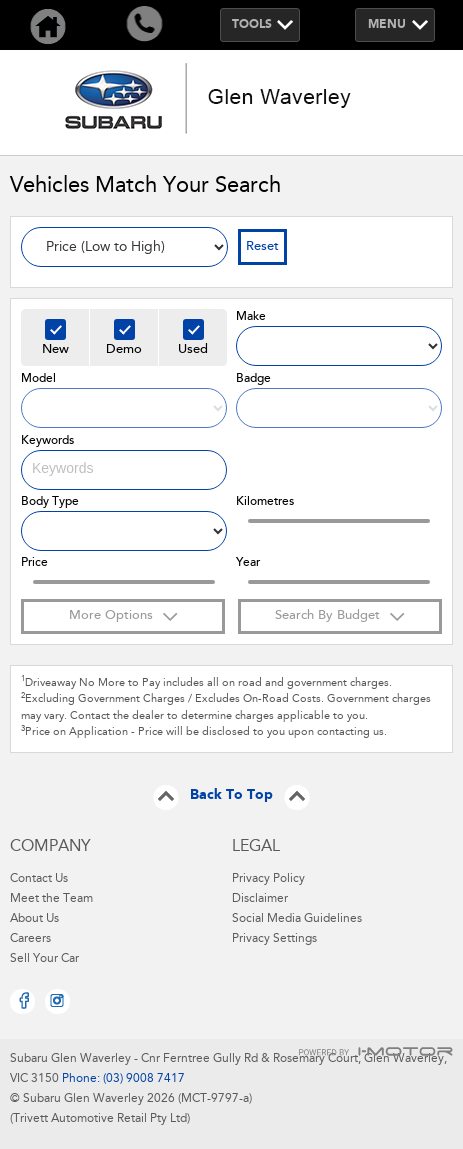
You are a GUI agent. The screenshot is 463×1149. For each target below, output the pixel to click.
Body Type (50, 502)
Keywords (47, 441)
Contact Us (39, 879)
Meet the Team (51, 899)
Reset (262, 246)
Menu (387, 25)
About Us (34, 919)
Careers (30, 939)
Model (38, 379)
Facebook (22, 1001)
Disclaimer (260, 899)
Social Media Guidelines (297, 919)
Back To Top (231, 796)
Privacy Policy (268, 879)
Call (144, 25)
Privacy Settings (274, 939)
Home (48, 25)
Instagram (57, 1001)
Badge (253, 379)
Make (251, 317)
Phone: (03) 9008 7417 (122, 1079)
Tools (252, 25)
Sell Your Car (44, 959)
